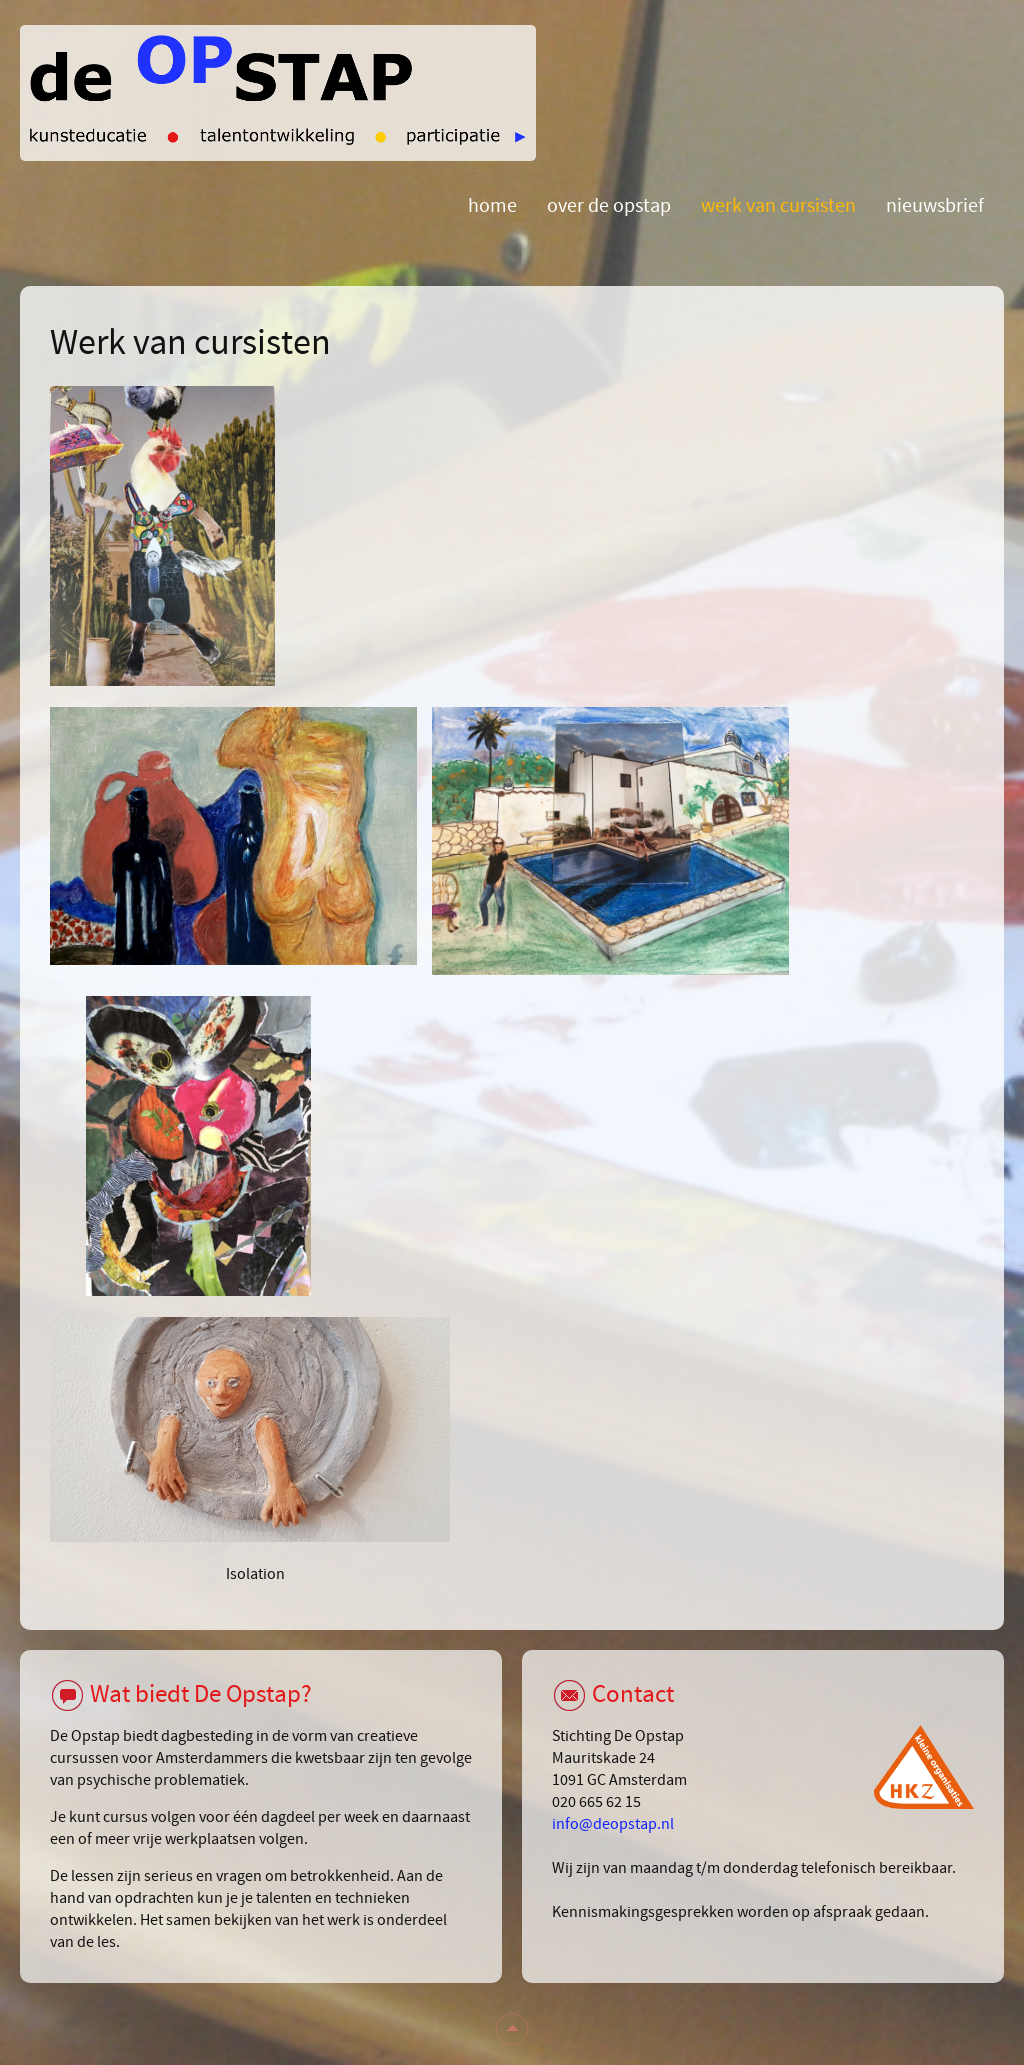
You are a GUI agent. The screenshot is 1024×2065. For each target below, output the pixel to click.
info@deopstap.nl (613, 1824)
